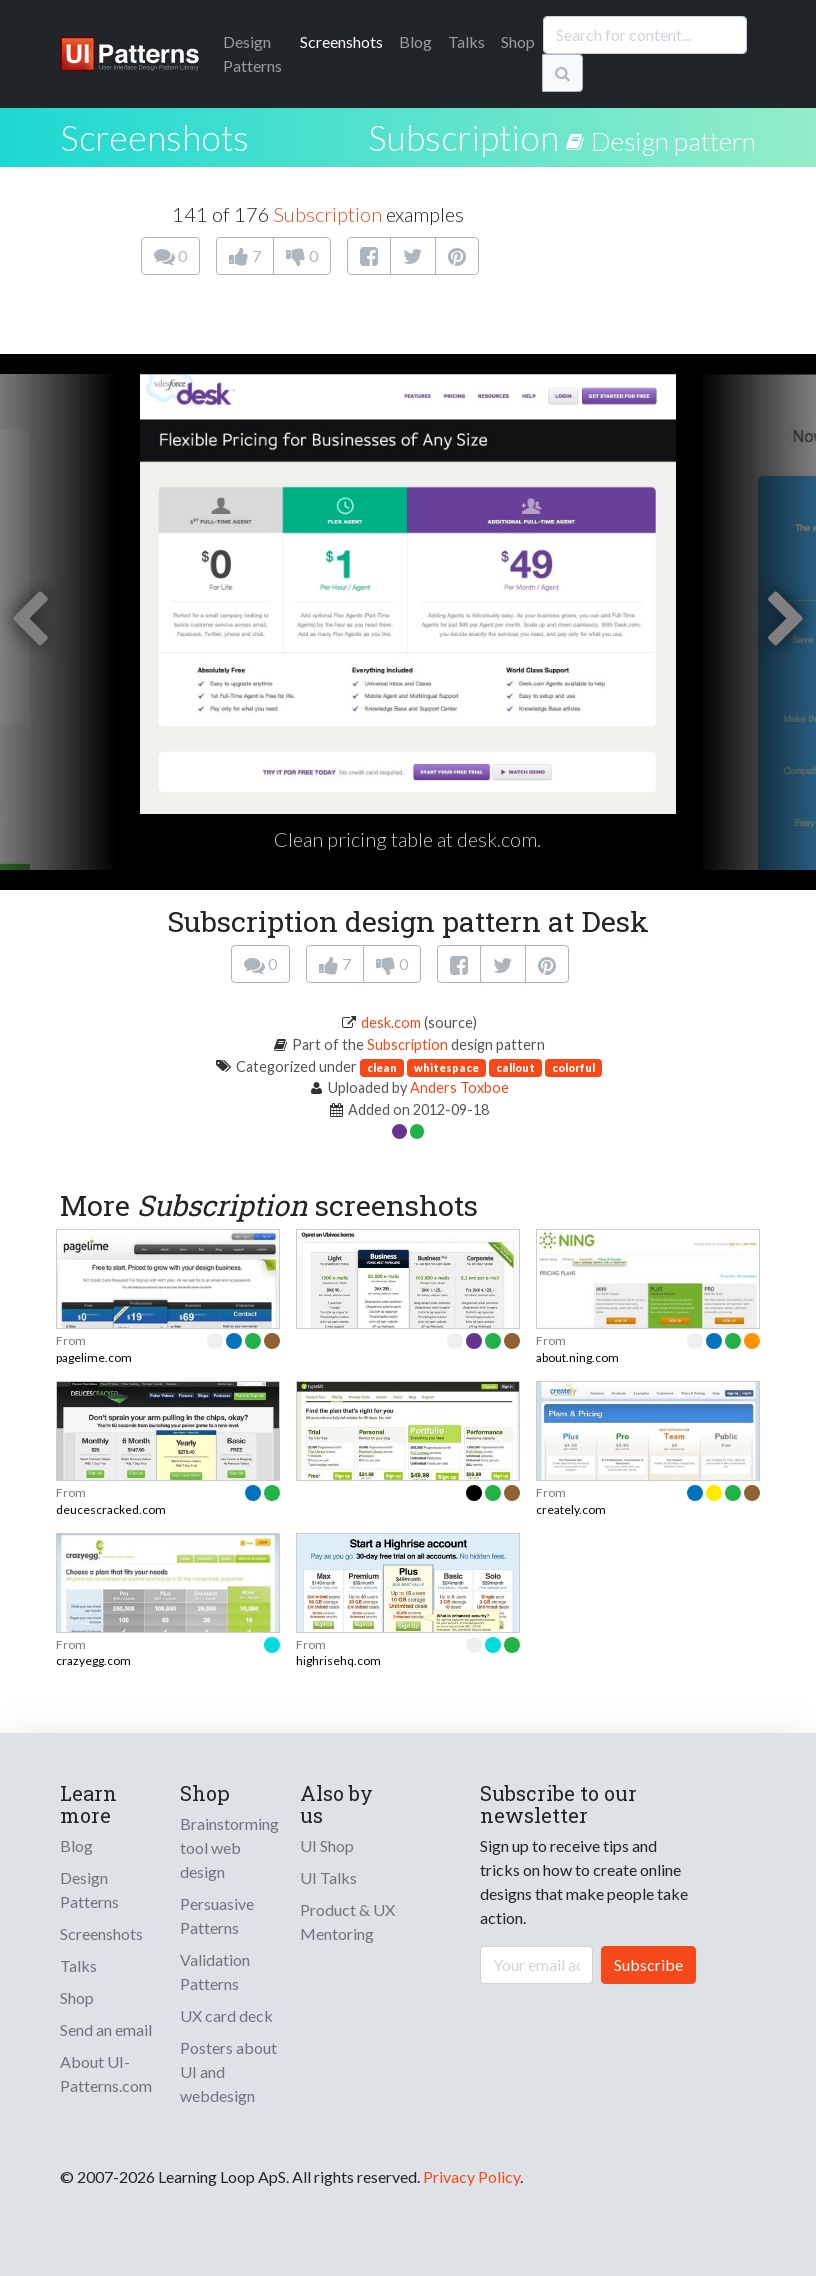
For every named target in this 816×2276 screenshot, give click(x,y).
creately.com (571, 1509)
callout (515, 1067)
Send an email (106, 2029)
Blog (415, 41)
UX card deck (226, 2015)
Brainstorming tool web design (229, 1847)
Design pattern (673, 141)
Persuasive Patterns (217, 1915)
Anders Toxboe (459, 1087)
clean (382, 1067)
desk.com (391, 1022)
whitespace (446, 1067)
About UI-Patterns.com (106, 2073)
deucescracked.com (111, 1509)
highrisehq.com (338, 1660)
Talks (466, 41)
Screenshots (341, 41)
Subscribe (648, 1964)
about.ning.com (577, 1357)
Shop (518, 41)
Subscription (463, 137)
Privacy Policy (471, 2176)
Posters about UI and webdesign (228, 2071)
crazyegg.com (93, 1660)
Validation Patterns (215, 1971)
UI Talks (328, 1877)
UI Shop (327, 1845)
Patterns (252, 53)
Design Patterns (89, 1889)
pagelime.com (94, 1357)
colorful (573, 1067)
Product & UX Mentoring (347, 1921)
